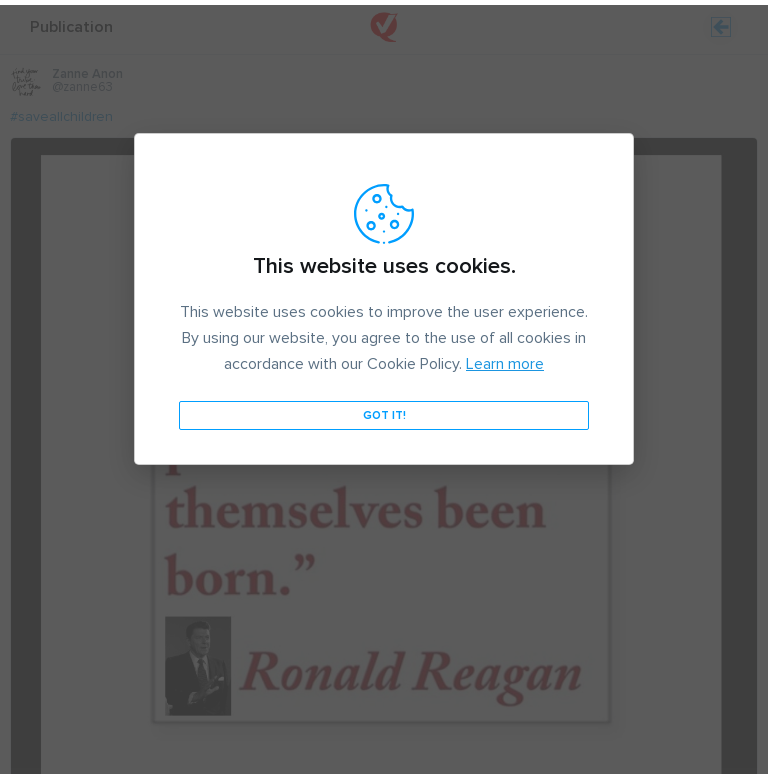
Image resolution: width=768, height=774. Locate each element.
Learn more (505, 359)
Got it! (384, 410)
